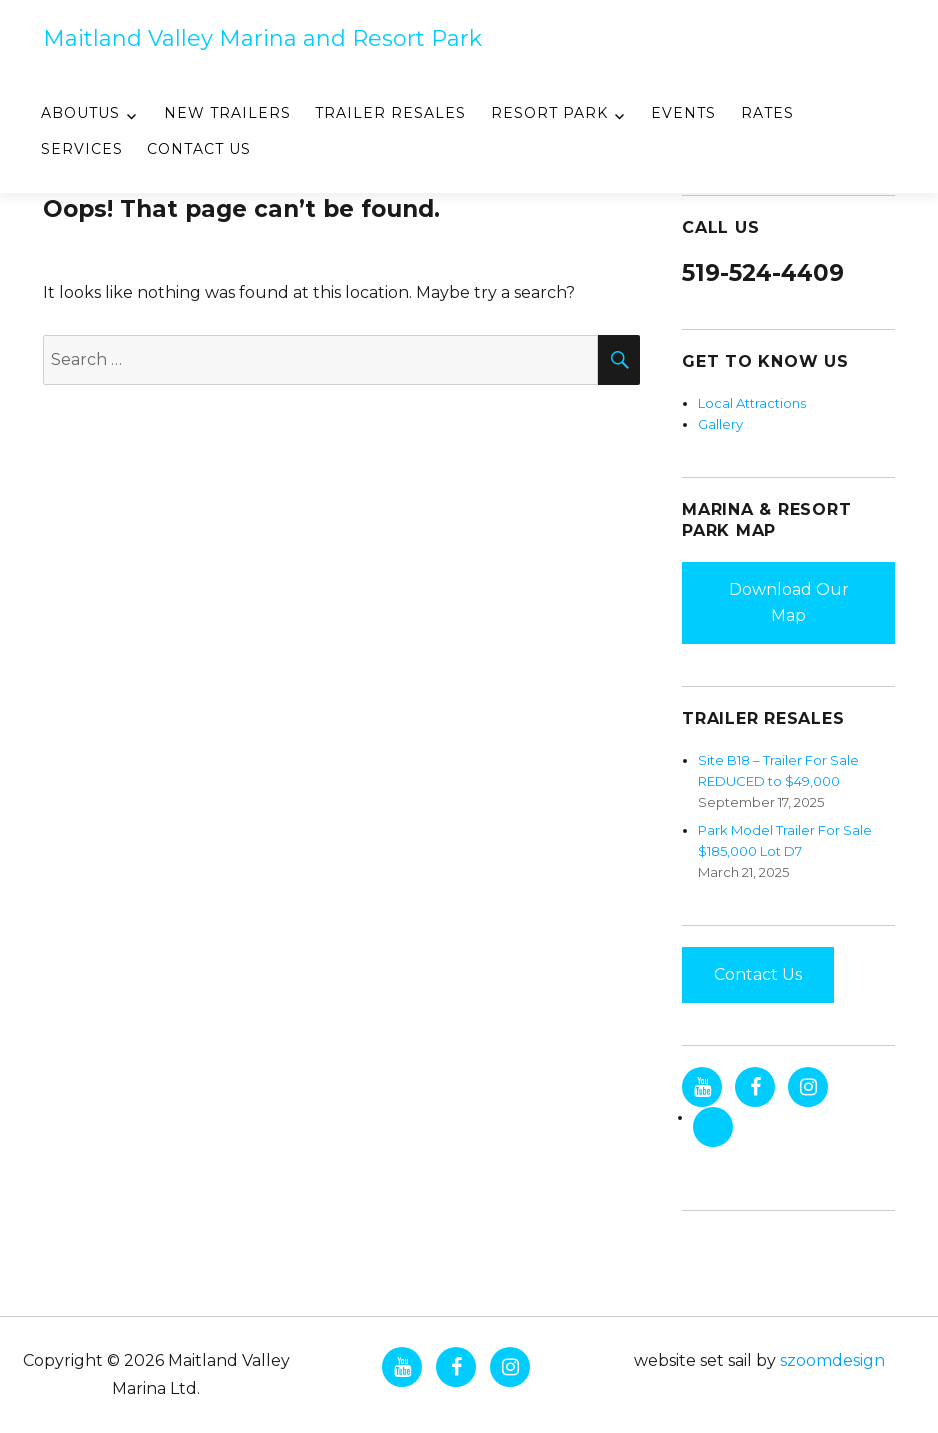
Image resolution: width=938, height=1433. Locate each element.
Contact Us (199, 149)
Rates (767, 113)
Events (683, 113)
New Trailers (227, 113)
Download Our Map (789, 602)
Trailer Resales (390, 113)
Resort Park (549, 113)
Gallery (720, 424)
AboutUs (80, 113)
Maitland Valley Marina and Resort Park (262, 38)
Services (82, 149)
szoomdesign (832, 1360)
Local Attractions (752, 403)
